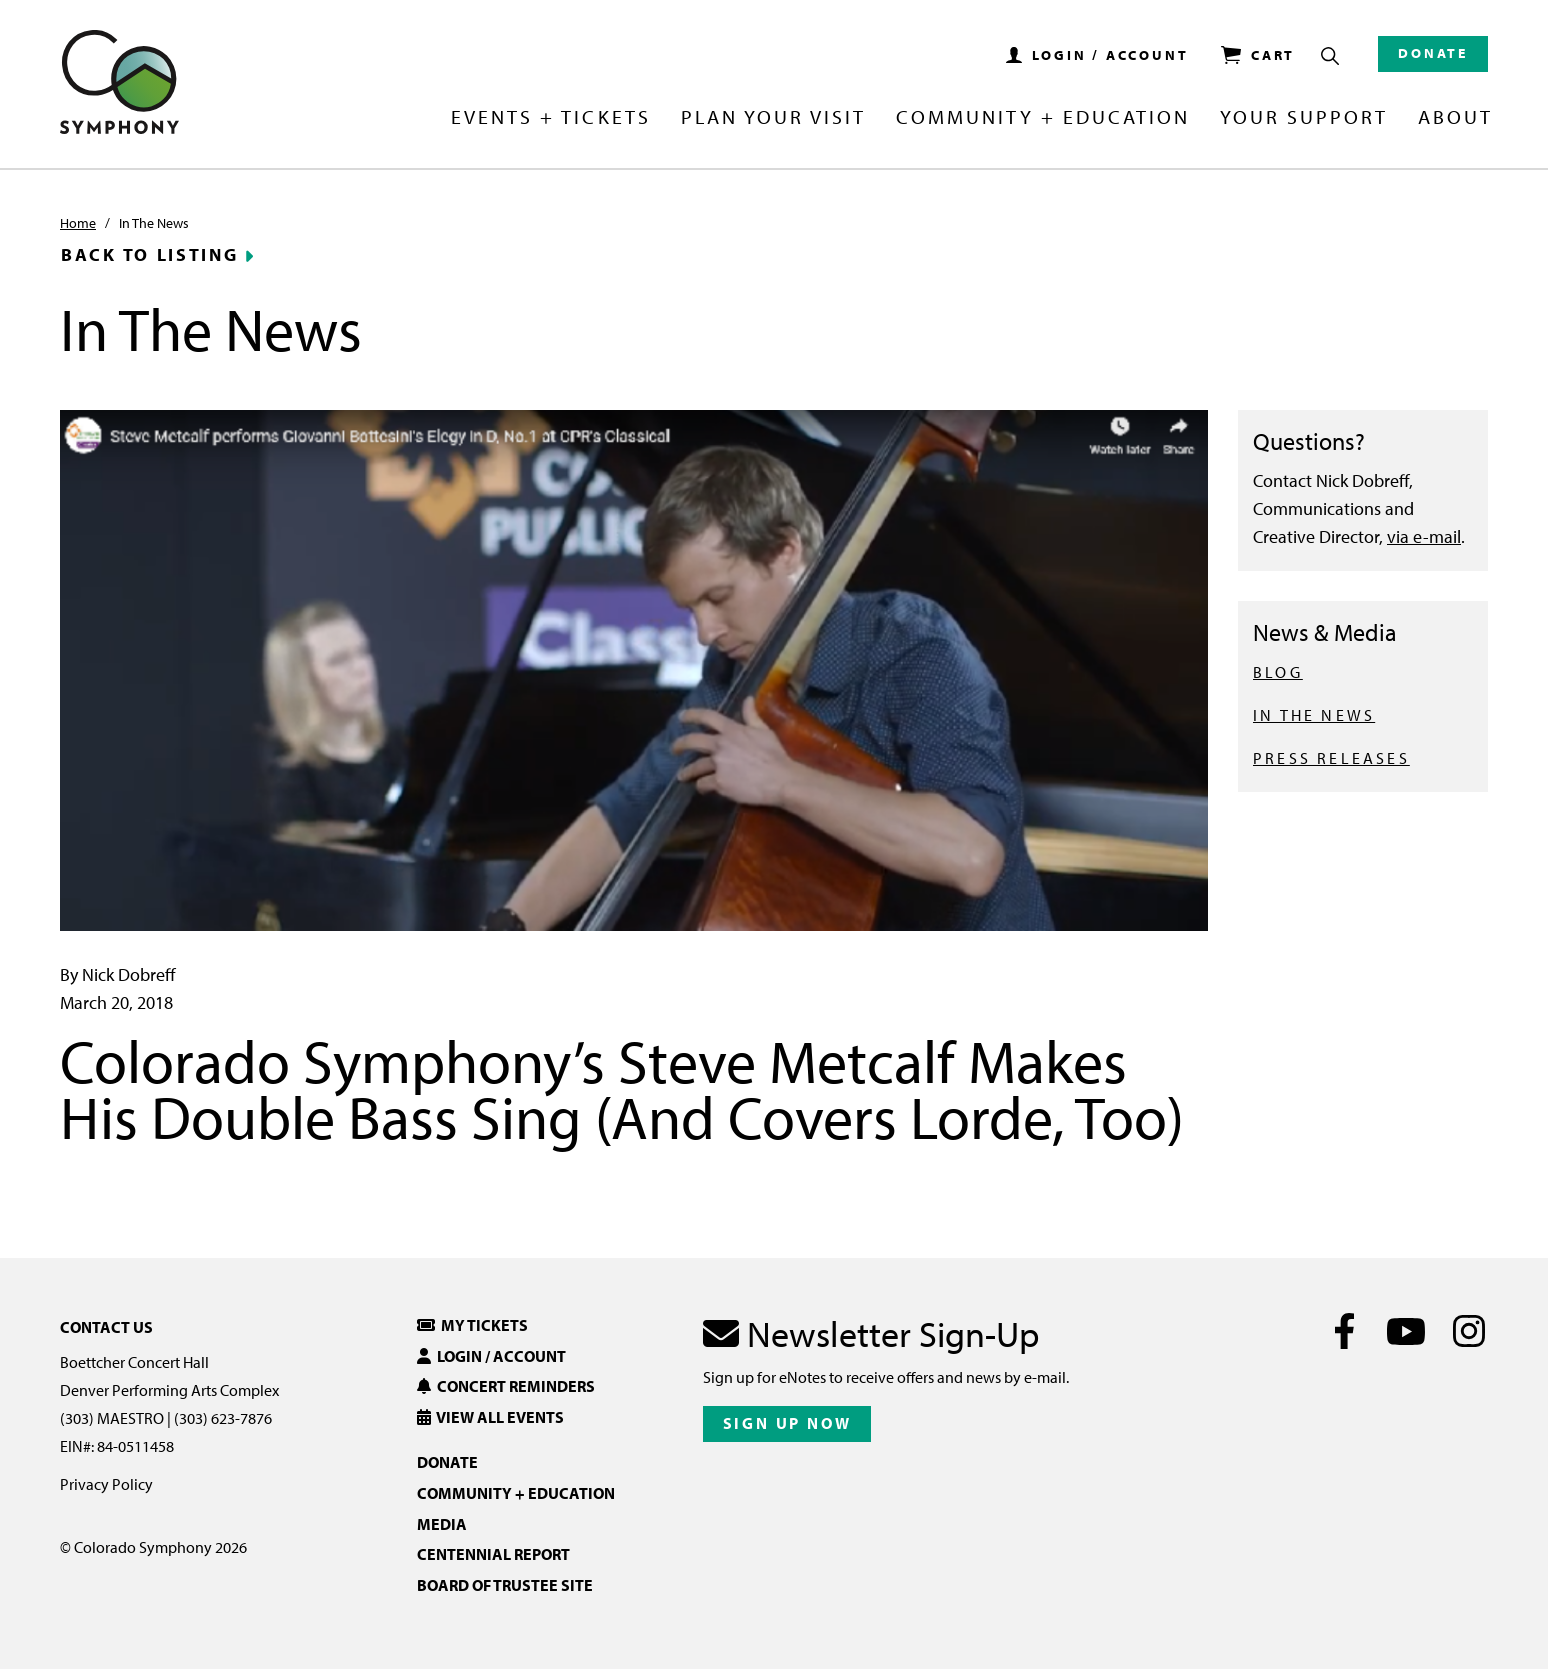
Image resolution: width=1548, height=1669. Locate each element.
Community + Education (1043, 118)
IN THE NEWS (1314, 715)
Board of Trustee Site (505, 1585)
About (1455, 118)
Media (442, 1524)
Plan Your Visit (773, 118)
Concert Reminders (506, 1386)
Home (78, 223)
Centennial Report (493, 1554)
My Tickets (472, 1325)
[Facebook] (1344, 1331)
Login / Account (491, 1356)
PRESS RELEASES (1331, 758)
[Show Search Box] (1330, 56)
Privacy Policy (106, 1484)
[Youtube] (1406, 1331)
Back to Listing (150, 255)
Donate (1433, 53)
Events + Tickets (550, 118)
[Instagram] (1468, 1331)
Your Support (1304, 118)
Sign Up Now (787, 1423)
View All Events (490, 1417)
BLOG (1278, 672)
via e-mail (1424, 536)
